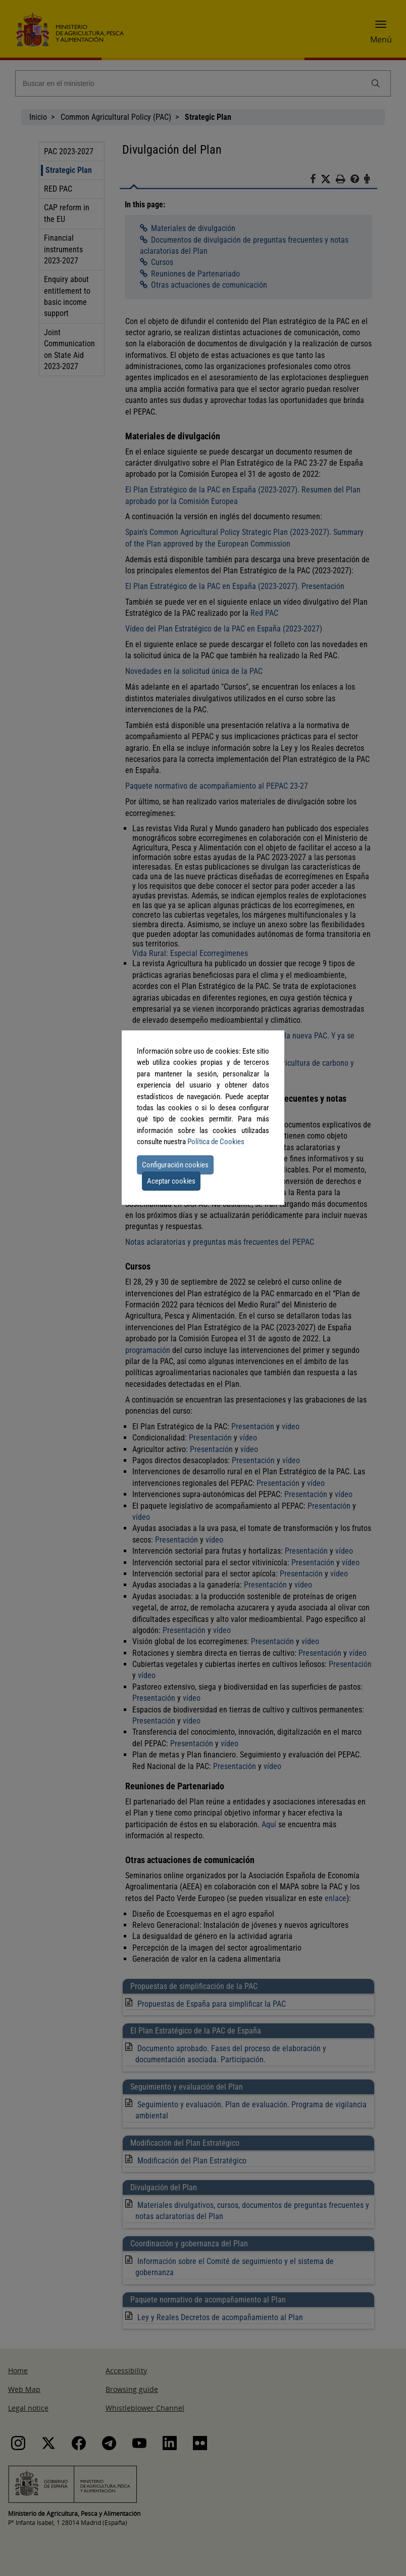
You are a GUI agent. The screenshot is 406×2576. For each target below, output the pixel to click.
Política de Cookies (215, 1141)
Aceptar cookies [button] (171, 1181)
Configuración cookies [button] (175, 1164)
